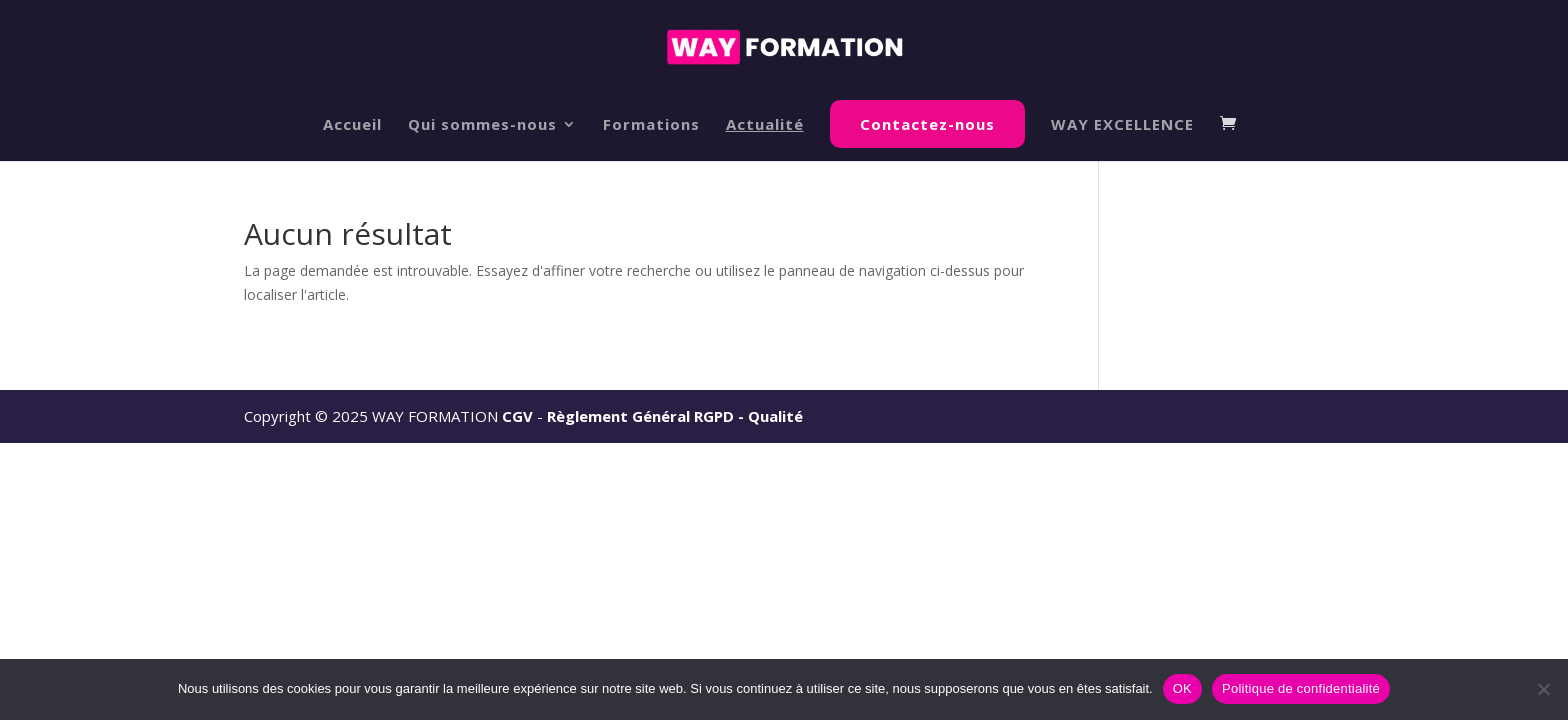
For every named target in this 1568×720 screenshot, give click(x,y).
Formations (651, 125)
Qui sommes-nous (482, 125)
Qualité (775, 416)
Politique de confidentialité (1301, 688)
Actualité (765, 125)
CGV (517, 416)
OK (1182, 688)
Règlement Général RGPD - (647, 416)
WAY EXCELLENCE (1122, 125)
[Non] (1543, 689)
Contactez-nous (927, 124)
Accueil (352, 125)
